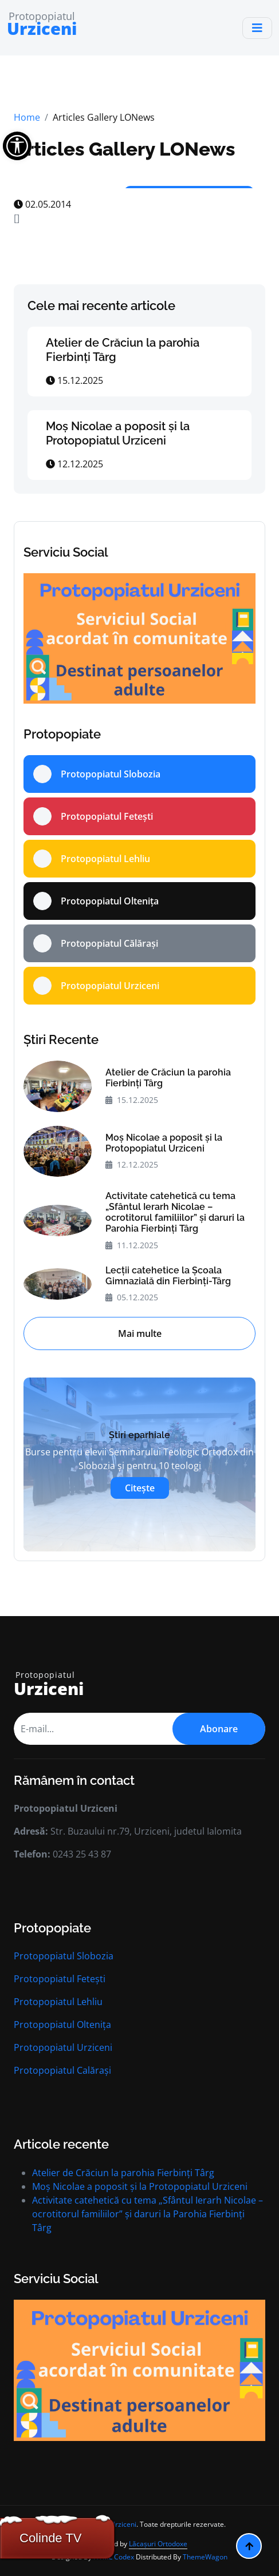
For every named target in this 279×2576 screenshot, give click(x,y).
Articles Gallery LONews (124, 149)
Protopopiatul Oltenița (62, 2024)
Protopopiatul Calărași (62, 2070)
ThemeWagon (205, 2557)
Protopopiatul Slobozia (63, 1956)
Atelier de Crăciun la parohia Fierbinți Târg (168, 1078)
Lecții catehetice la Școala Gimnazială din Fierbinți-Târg (168, 1276)
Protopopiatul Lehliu (58, 2001)
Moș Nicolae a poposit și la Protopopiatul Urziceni (118, 433)
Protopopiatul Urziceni (63, 2047)
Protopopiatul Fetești (59, 1978)
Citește (140, 1488)
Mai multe (140, 1333)
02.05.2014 (42, 204)
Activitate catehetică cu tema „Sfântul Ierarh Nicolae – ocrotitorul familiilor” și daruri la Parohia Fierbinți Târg (175, 1212)
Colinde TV (50, 2538)
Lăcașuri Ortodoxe (158, 2544)
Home (27, 117)
